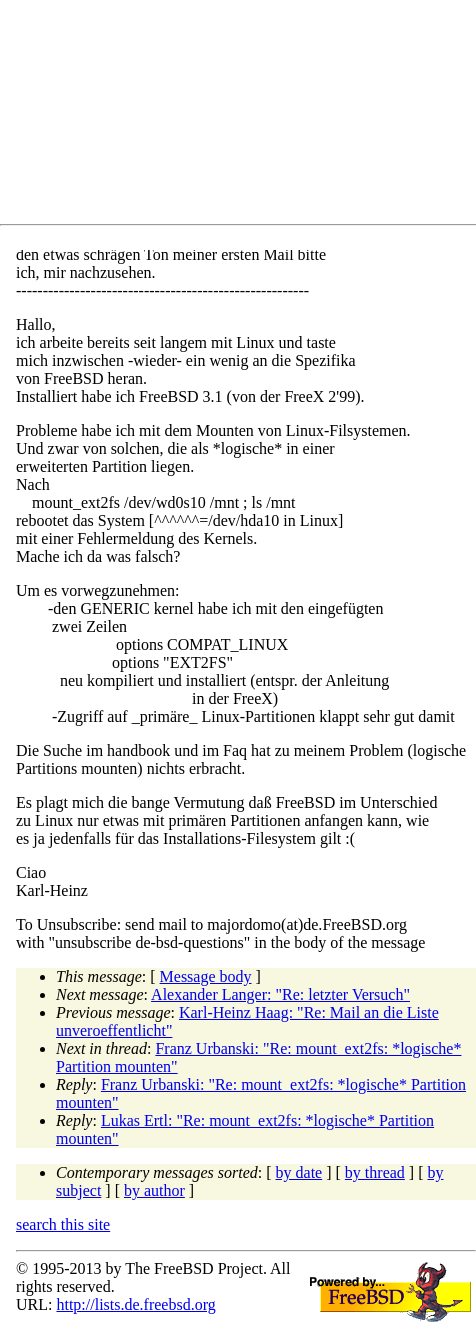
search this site (63, 1224)
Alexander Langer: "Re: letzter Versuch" (280, 994)
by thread (375, 1172)
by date (299, 1172)
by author (154, 1190)
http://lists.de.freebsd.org (135, 1304)
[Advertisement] (246, 116)
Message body (206, 976)
